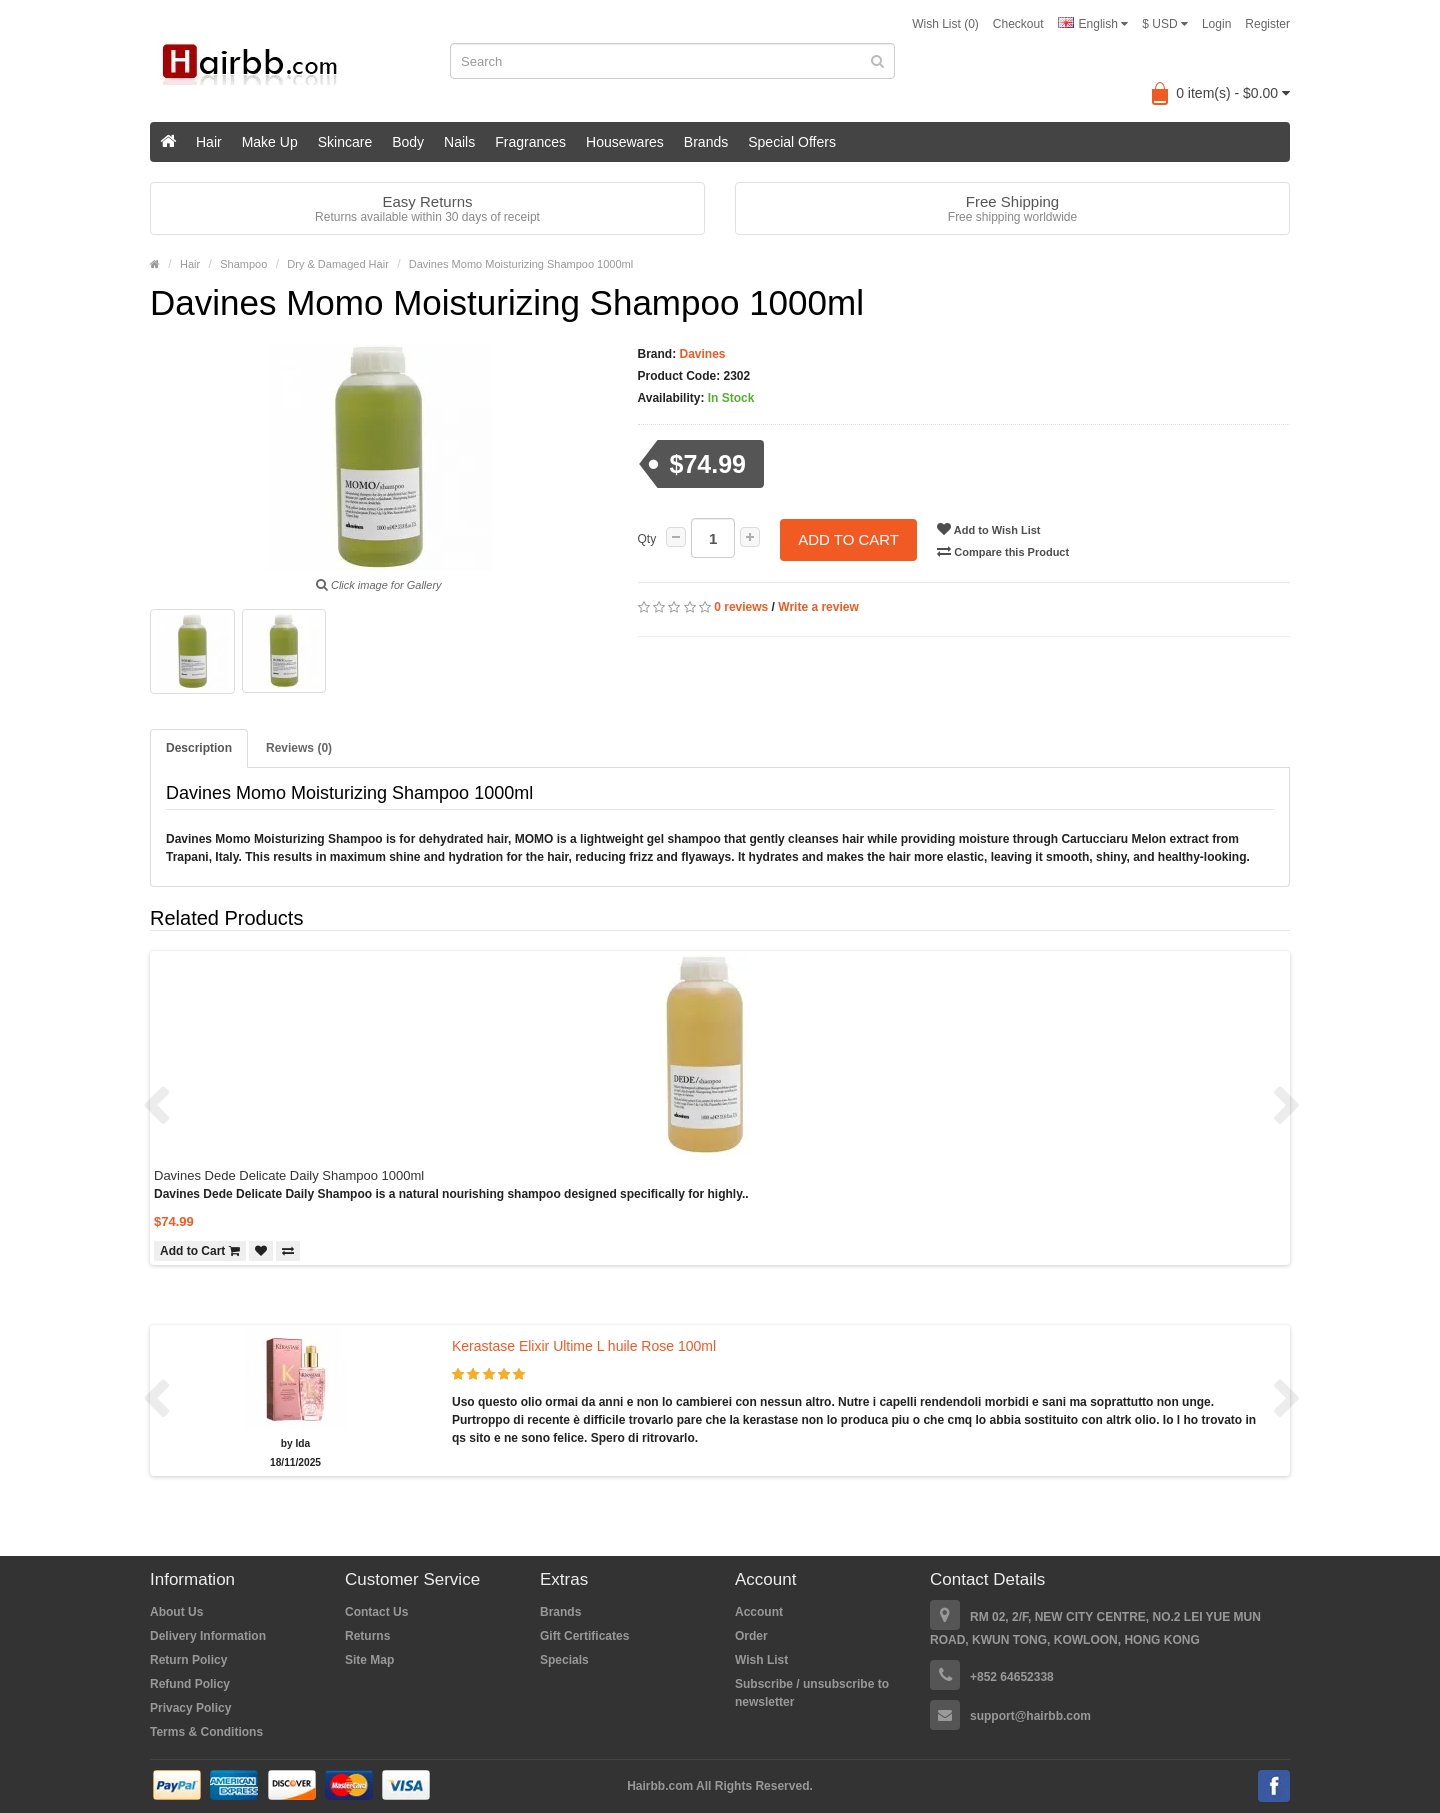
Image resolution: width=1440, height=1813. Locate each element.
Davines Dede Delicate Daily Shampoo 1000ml (289, 1175)
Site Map (369, 1660)
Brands (706, 142)
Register (1267, 24)
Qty (647, 539)
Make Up (270, 142)
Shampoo (243, 264)
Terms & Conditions (206, 1732)
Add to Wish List (989, 529)
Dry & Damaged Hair (337, 264)
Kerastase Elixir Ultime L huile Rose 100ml (584, 1346)
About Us (176, 1612)
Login (1216, 24)
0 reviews (741, 607)
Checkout (1018, 24)
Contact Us (376, 1612)
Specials (564, 1660)
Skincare (345, 142)
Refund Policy (190, 1684)
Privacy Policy (190, 1708)
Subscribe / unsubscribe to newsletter (812, 1693)
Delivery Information (208, 1636)
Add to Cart (848, 538)
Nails (459, 142)
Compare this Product (1004, 551)
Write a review (818, 607)
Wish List (761, 1660)
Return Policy (188, 1660)
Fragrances (530, 142)
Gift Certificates (584, 1636)
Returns (367, 1636)
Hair (209, 142)
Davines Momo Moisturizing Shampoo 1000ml (521, 264)
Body (408, 142)
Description (199, 748)
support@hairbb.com (1030, 1716)
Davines (700, 354)
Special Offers (792, 142)
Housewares (625, 142)
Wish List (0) (945, 24)
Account (759, 1612)
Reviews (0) (299, 748)
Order (751, 1636)
